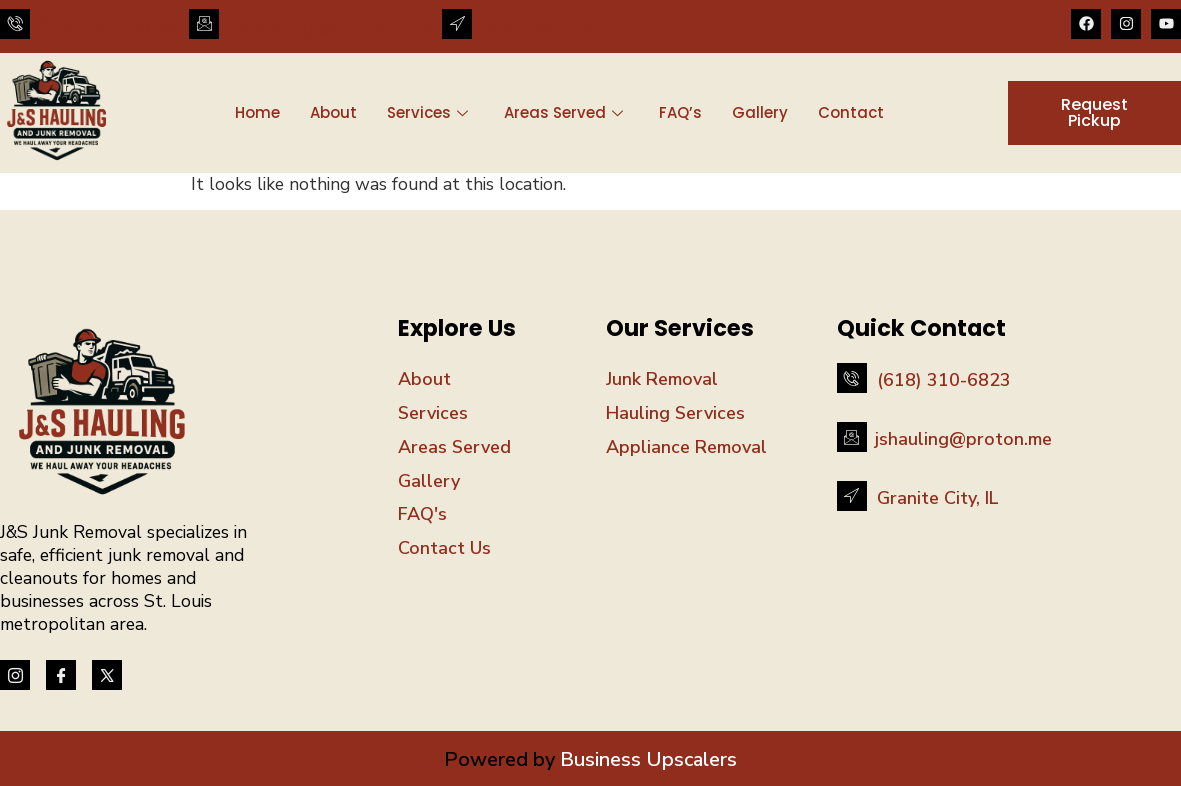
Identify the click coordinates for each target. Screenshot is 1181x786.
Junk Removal (662, 379)
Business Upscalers (646, 759)
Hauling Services (675, 413)
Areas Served (563, 112)
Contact (851, 112)
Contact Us (444, 548)
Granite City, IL (549, 26)
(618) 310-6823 (109, 26)
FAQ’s (680, 112)
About (333, 112)
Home (257, 112)
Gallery (760, 112)
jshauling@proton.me (330, 26)
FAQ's (422, 514)
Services (427, 112)
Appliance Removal (686, 447)
